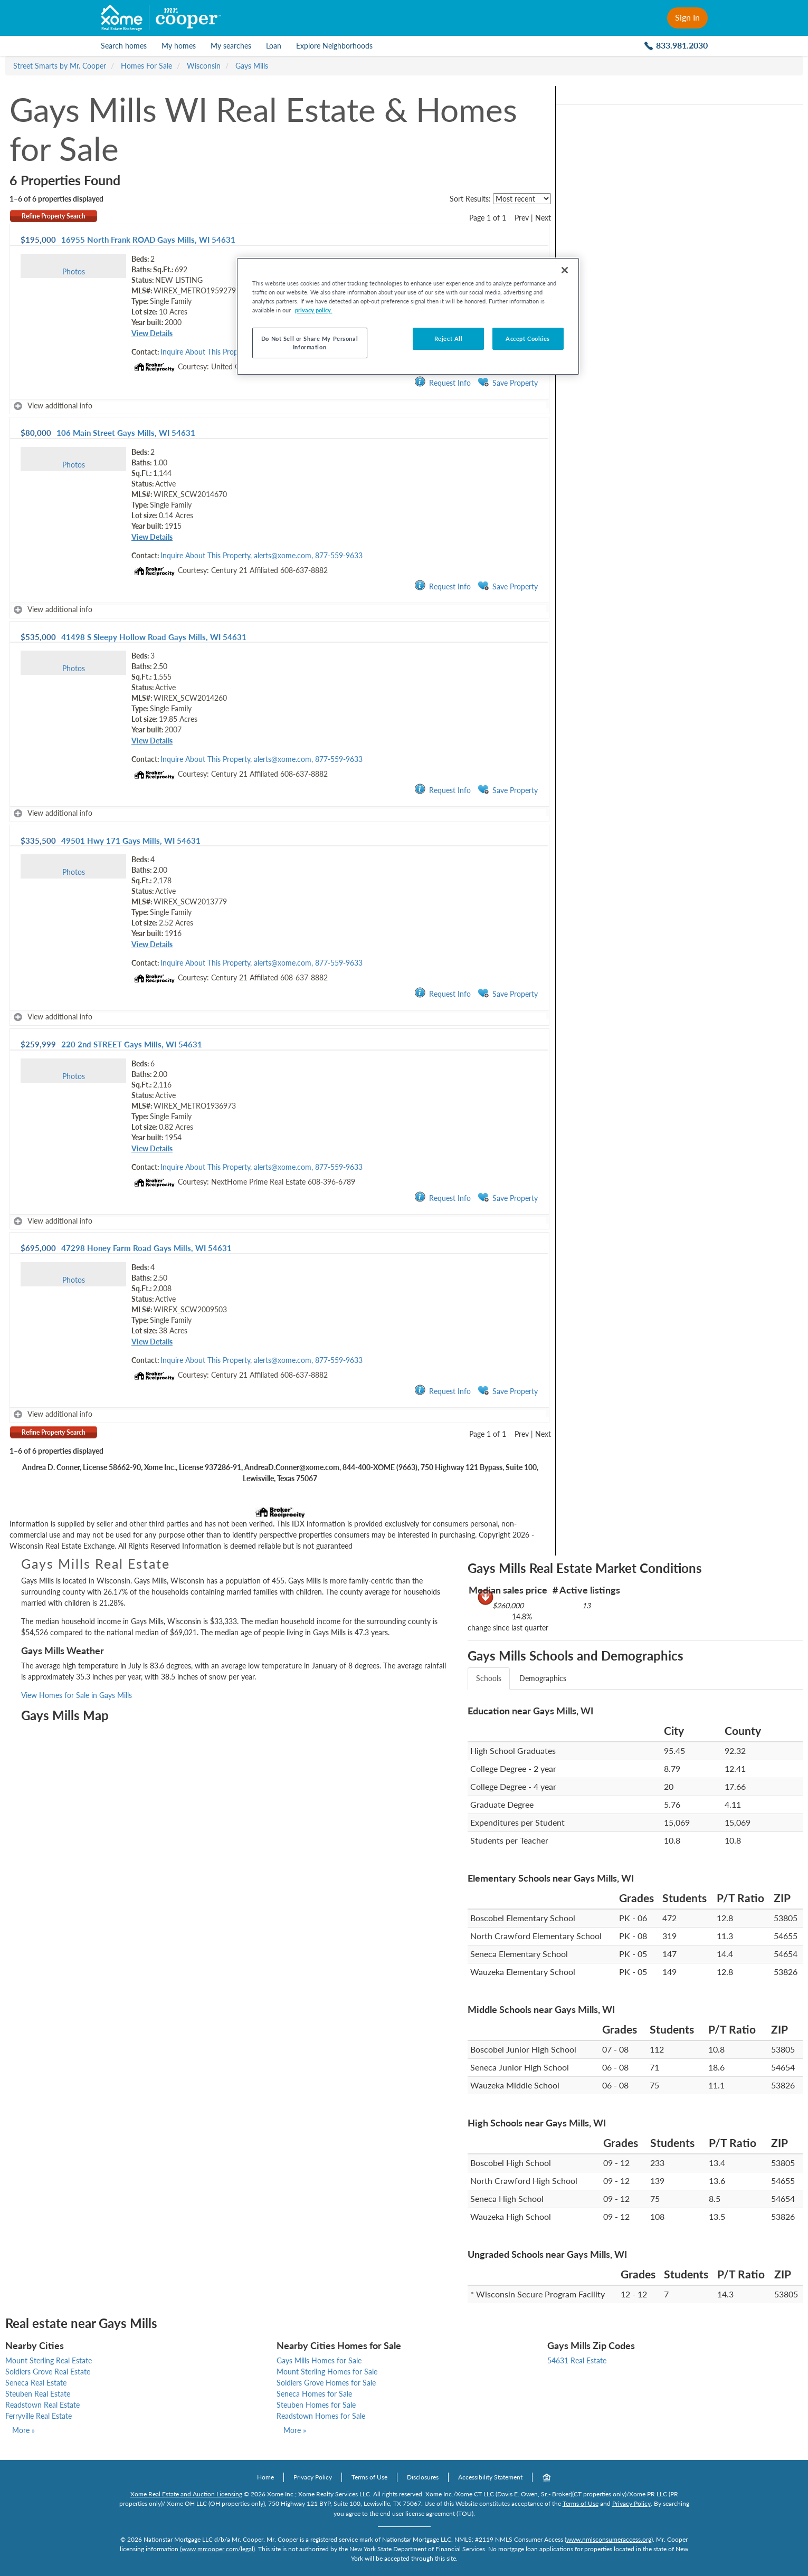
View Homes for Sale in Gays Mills (76, 1695)
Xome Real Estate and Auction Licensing (186, 2494)
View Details (152, 333)
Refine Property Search (53, 216)
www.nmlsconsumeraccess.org (608, 2539)
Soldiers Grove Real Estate (47, 2371)
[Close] (564, 270)
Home (265, 2477)
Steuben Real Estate (37, 2393)
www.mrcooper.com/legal (217, 2549)
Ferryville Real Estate (38, 2415)
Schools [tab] (488, 1678)
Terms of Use (369, 2477)
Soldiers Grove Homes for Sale (326, 2382)
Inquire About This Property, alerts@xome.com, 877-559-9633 (261, 555)
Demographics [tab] (542, 1678)
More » (23, 2430)
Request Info (442, 382)
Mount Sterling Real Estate (48, 2360)
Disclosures (423, 2477)
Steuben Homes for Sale (316, 2404)
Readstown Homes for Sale (321, 2415)
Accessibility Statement (490, 2477)
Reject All (448, 338)
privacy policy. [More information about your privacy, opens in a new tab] (313, 310)
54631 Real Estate (576, 2360)
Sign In (687, 17)
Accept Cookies (528, 338)
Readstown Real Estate (42, 2404)
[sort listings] (522, 198)
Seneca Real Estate (35, 2382)
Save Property (508, 382)
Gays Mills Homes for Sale (319, 2360)
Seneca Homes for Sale (314, 2393)
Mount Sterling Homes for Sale (327, 2371)
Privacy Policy (312, 2477)
